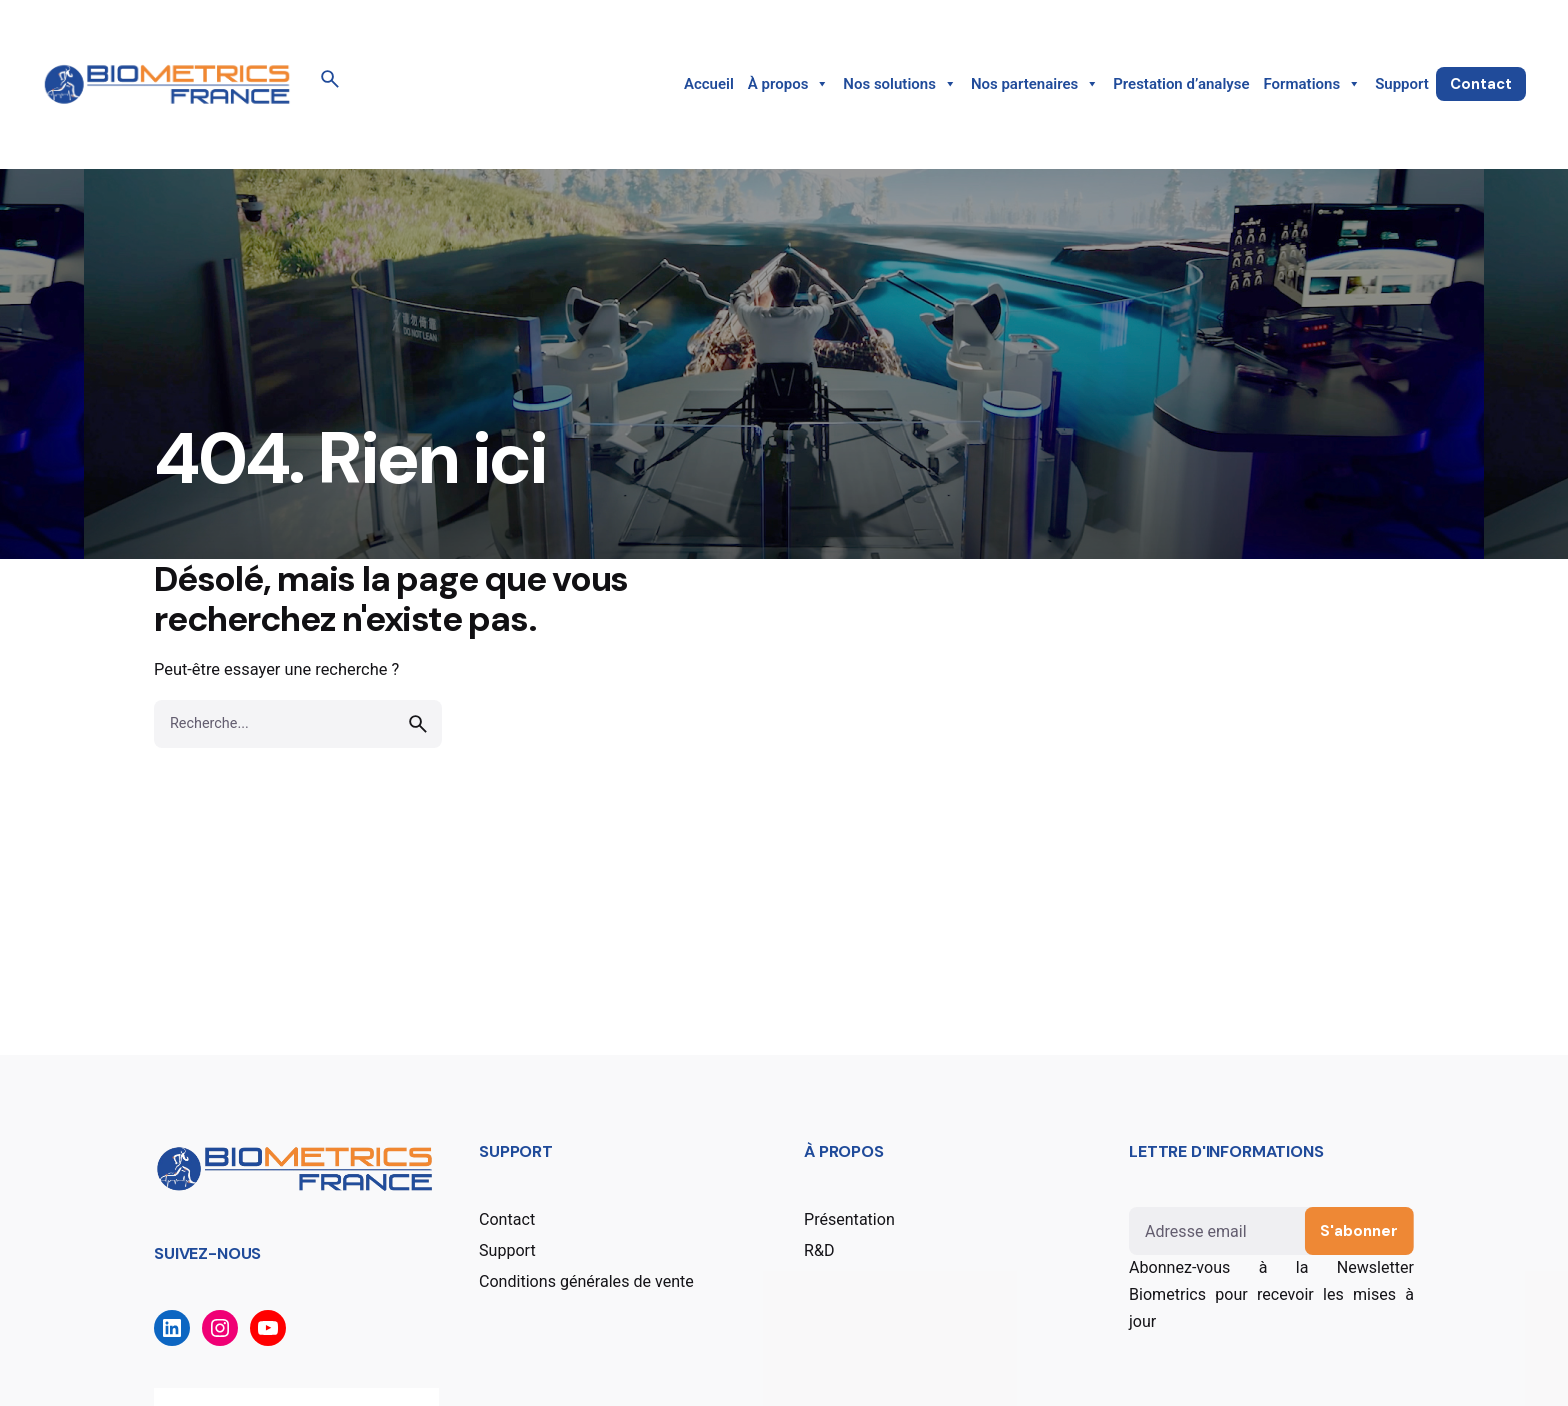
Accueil (709, 84)
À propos (789, 84)
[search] (418, 724)
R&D (819, 1250)
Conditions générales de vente (586, 1281)
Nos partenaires (1035, 84)
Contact (1481, 84)
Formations (1313, 84)
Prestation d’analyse (1181, 84)
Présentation (849, 1219)
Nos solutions (900, 84)
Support (1402, 84)
